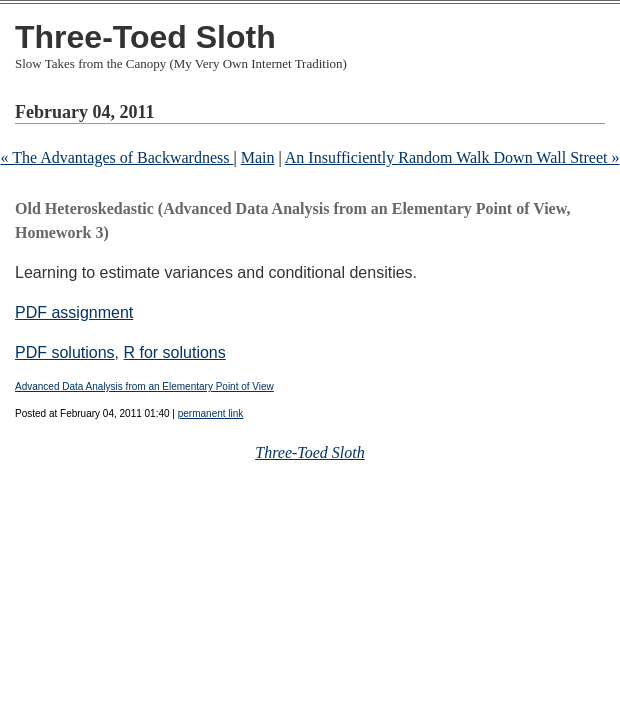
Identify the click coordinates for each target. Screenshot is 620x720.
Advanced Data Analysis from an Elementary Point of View (144, 386)
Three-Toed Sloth (145, 37)
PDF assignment (74, 312)
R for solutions (174, 352)
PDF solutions (65, 352)
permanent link (211, 413)
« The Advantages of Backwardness (116, 157)
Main (258, 157)
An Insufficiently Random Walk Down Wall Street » (452, 157)
